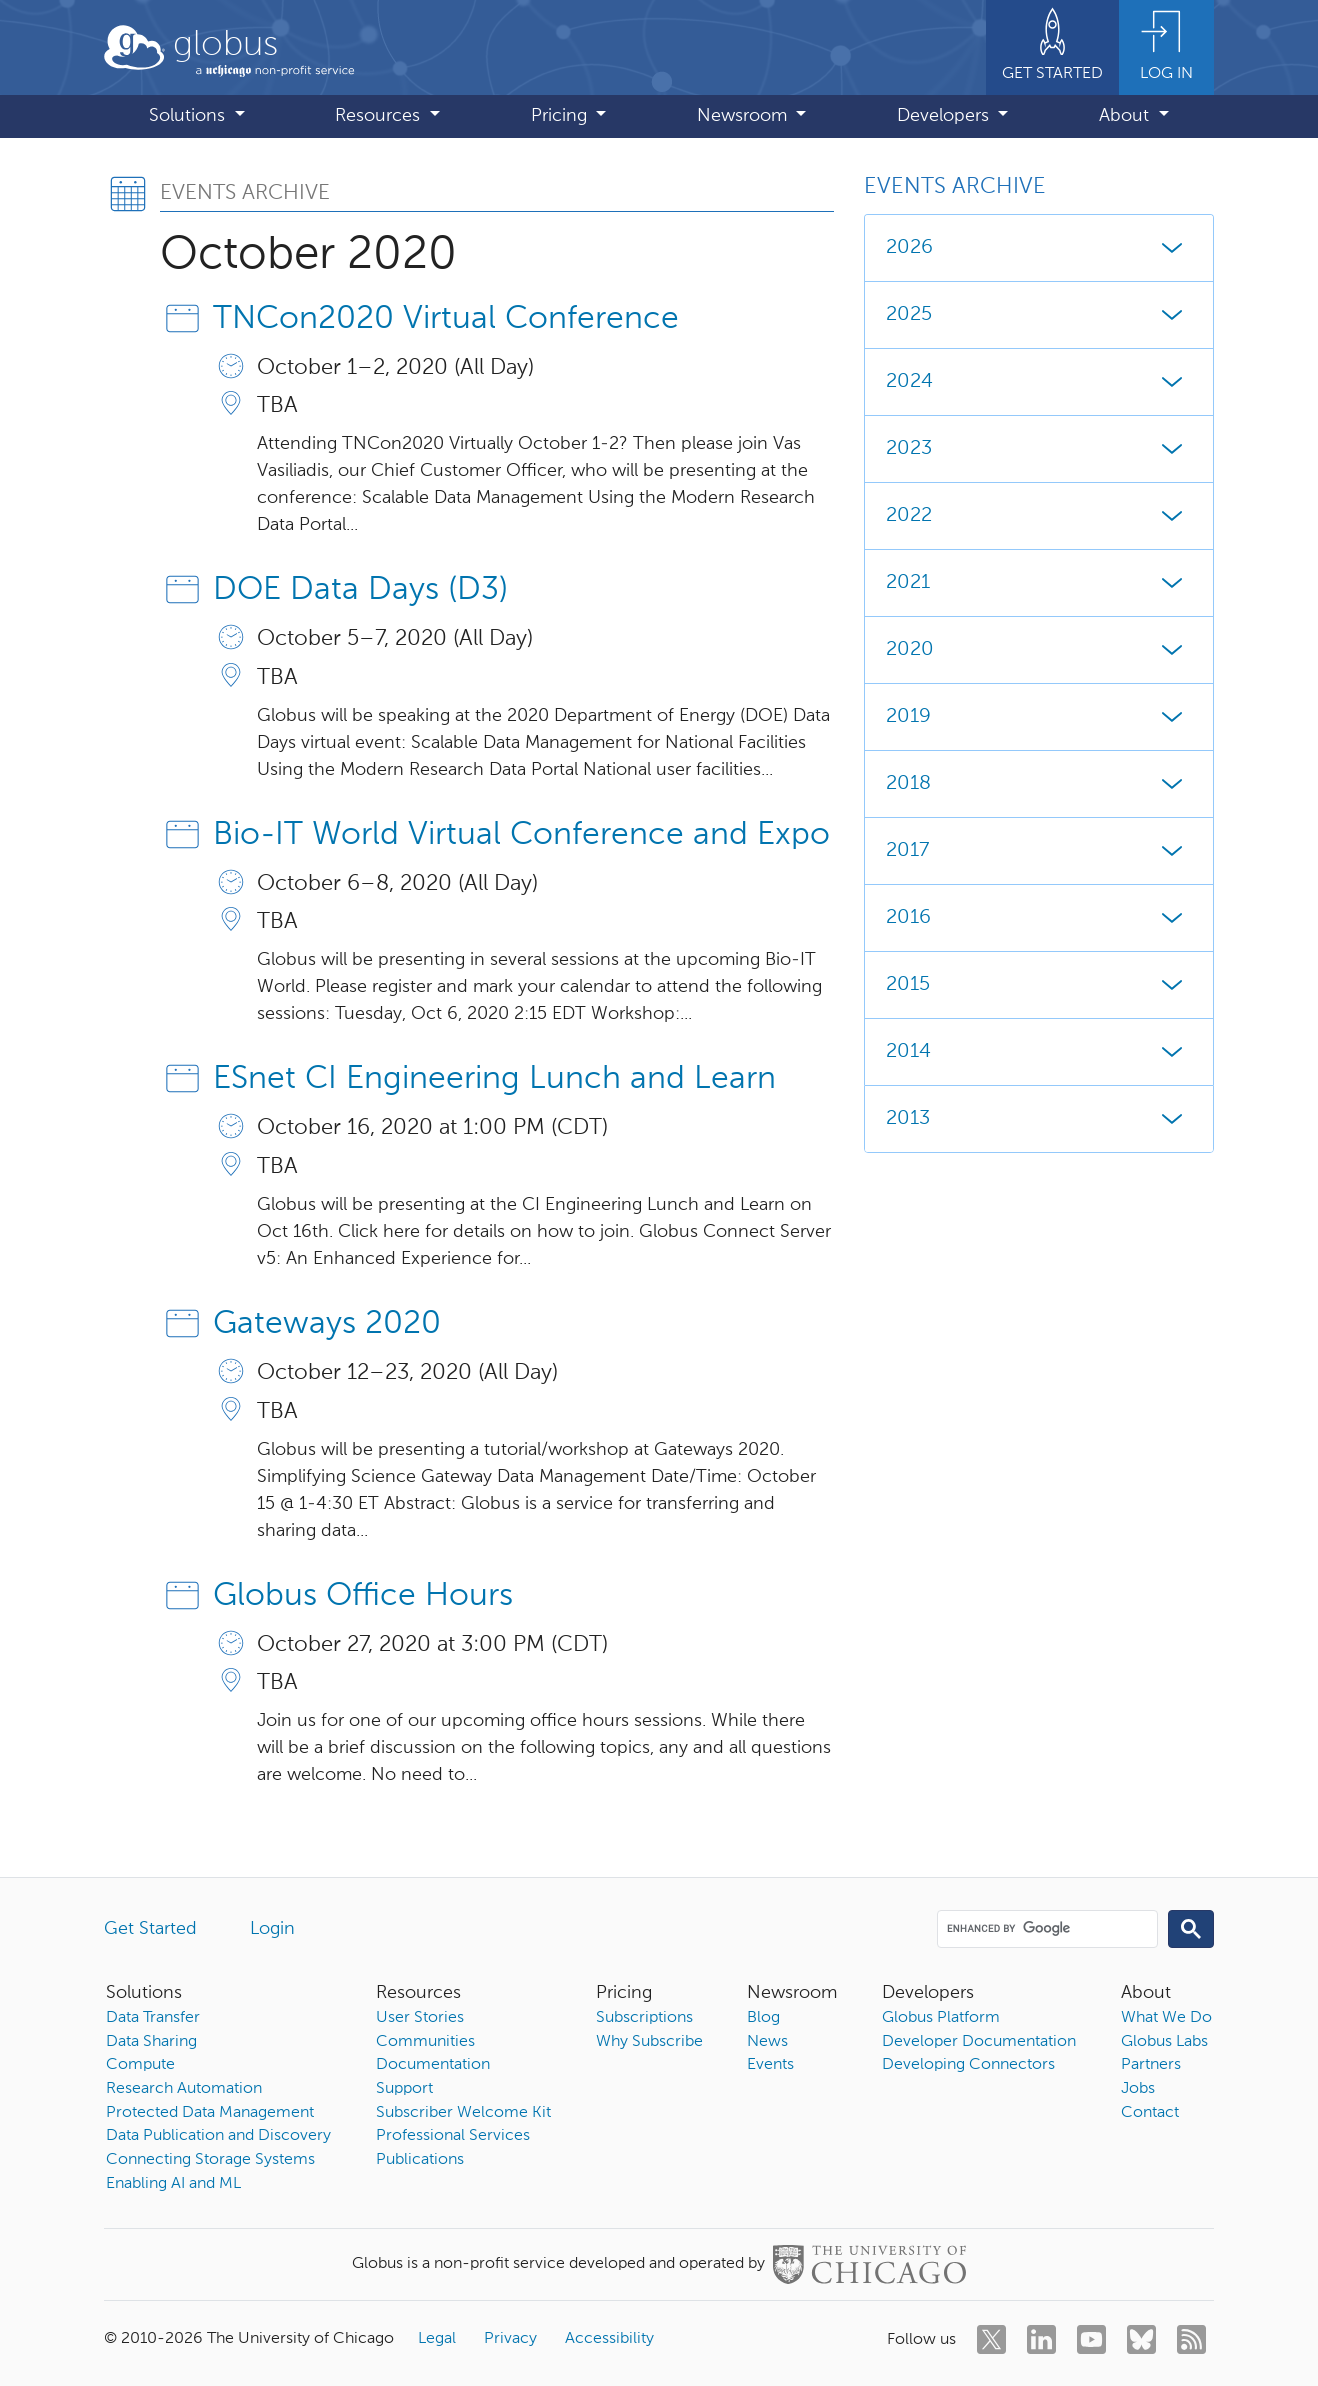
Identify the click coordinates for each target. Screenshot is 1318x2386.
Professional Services (453, 2136)
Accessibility (609, 2339)
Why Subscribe (649, 2042)
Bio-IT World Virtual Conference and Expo (521, 835)
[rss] (1191, 2339)
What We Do (1166, 2018)
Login (272, 1929)
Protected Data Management (210, 2113)
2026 (1039, 248)
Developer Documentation (979, 2042)
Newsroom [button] (744, 116)
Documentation (433, 2065)
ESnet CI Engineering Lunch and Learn (494, 1079)
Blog (763, 2018)
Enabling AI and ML (173, 2184)
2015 (1039, 985)
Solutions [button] (189, 116)
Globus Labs (1164, 2042)
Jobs (1138, 2089)
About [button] (1126, 116)
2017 (1039, 851)
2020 (1039, 650)
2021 (1039, 583)
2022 (1039, 516)
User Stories (420, 2018)
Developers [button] (945, 116)
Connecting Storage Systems (210, 2160)
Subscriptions (644, 2018)
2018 (1039, 784)
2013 (1039, 1119)
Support (404, 2089)
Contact (1150, 2113)
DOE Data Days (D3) (360, 590)
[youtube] (1091, 2339)
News (767, 2042)
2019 (1039, 717)
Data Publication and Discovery (218, 2136)
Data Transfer (153, 2018)
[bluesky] (1141, 2339)
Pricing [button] (561, 116)
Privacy (510, 2339)
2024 (1039, 382)
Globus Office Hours (363, 1596)
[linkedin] (1041, 2339)
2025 (1039, 315)
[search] (1046, 1928)
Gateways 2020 (327, 1324)
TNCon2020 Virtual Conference (446, 319)
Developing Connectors (968, 2065)
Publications (420, 2160)
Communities (425, 2042)
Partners (1151, 2065)
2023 (1039, 449)
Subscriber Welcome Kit (463, 2113)
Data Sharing (151, 2042)
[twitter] (991, 2339)
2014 (1039, 1052)
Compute (140, 2065)
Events (770, 2065)
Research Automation (184, 2089)
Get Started (150, 1929)
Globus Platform (941, 2018)
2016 (1039, 918)
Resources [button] (380, 116)
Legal (437, 2339)
